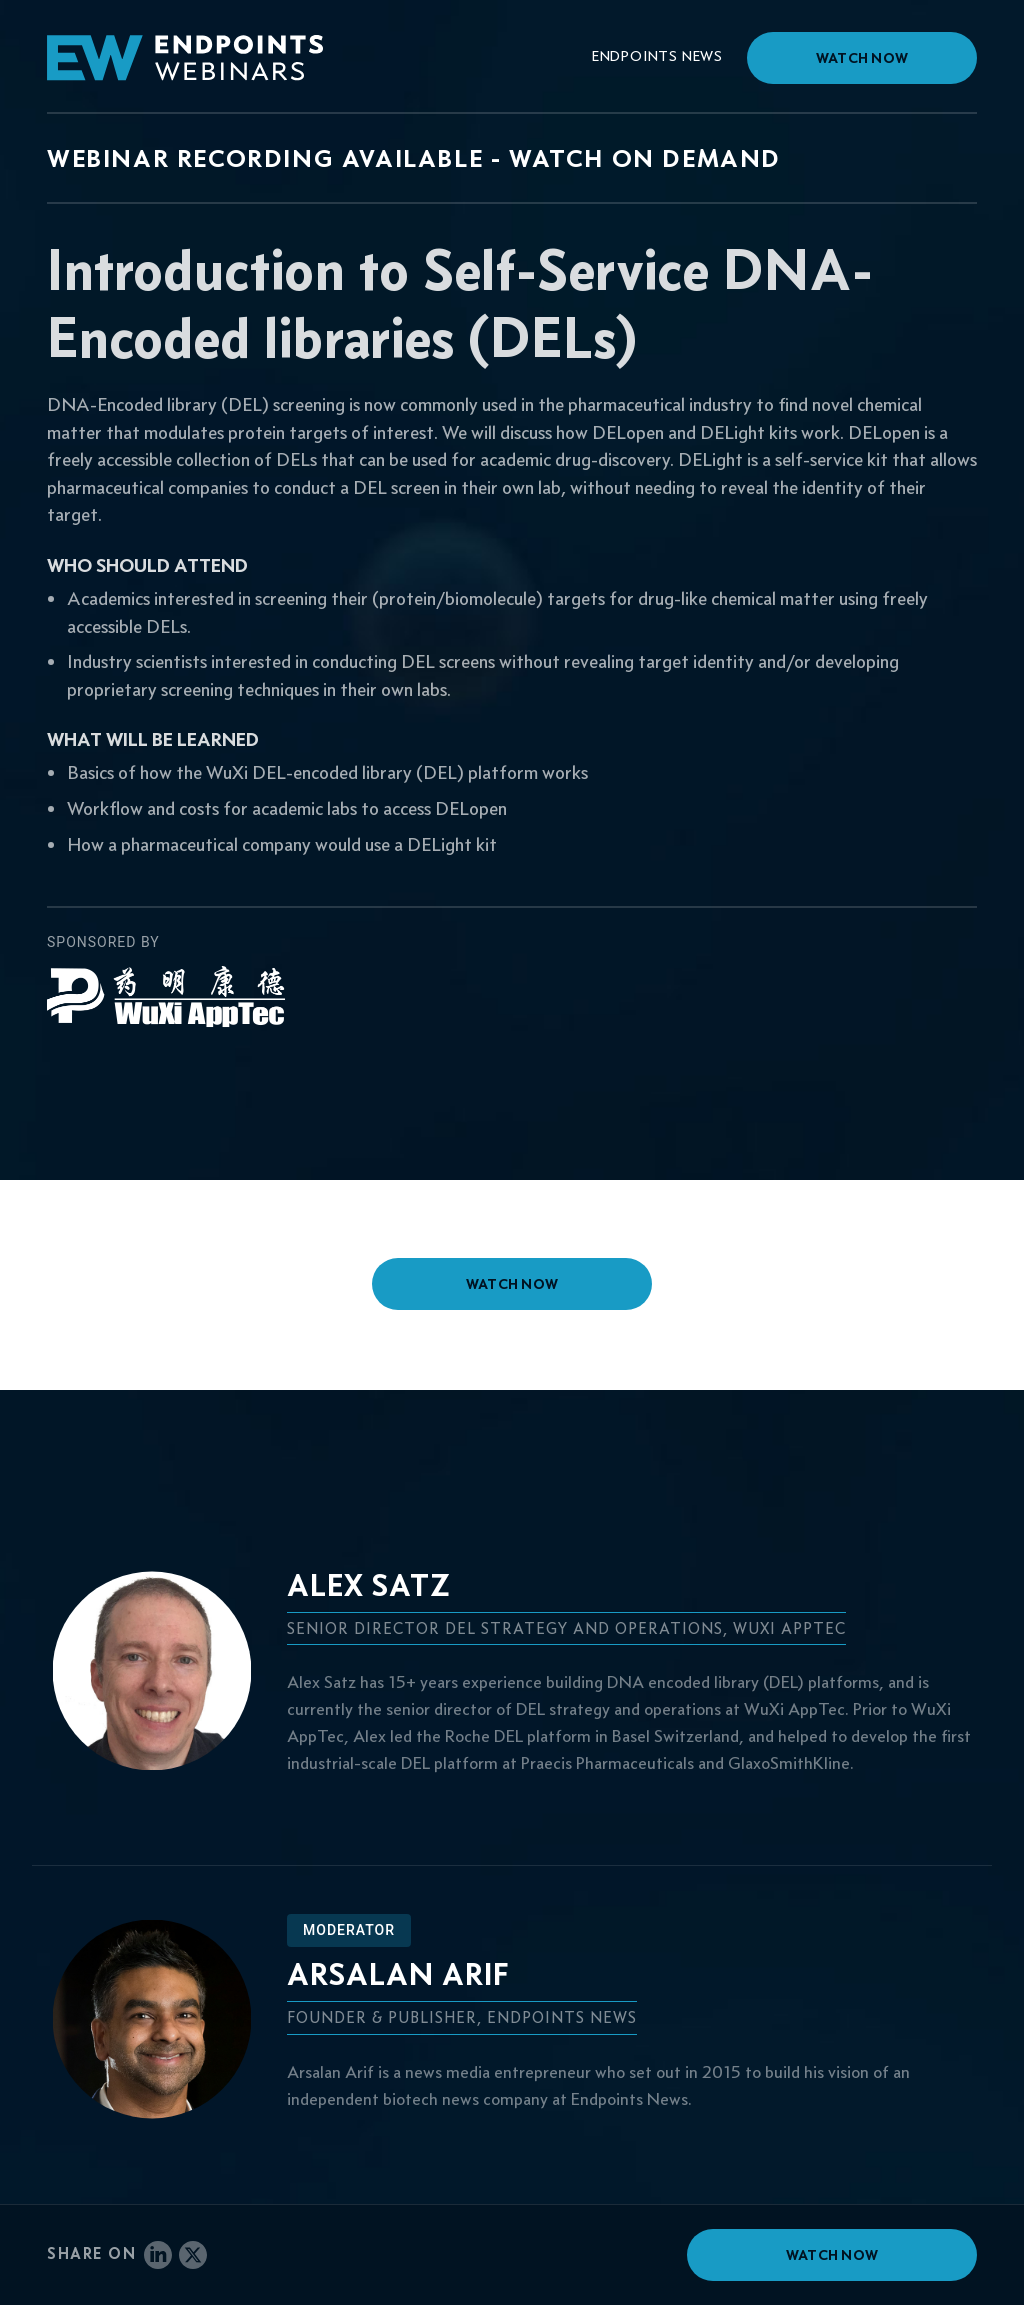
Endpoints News (657, 56)
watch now (512, 1284)
